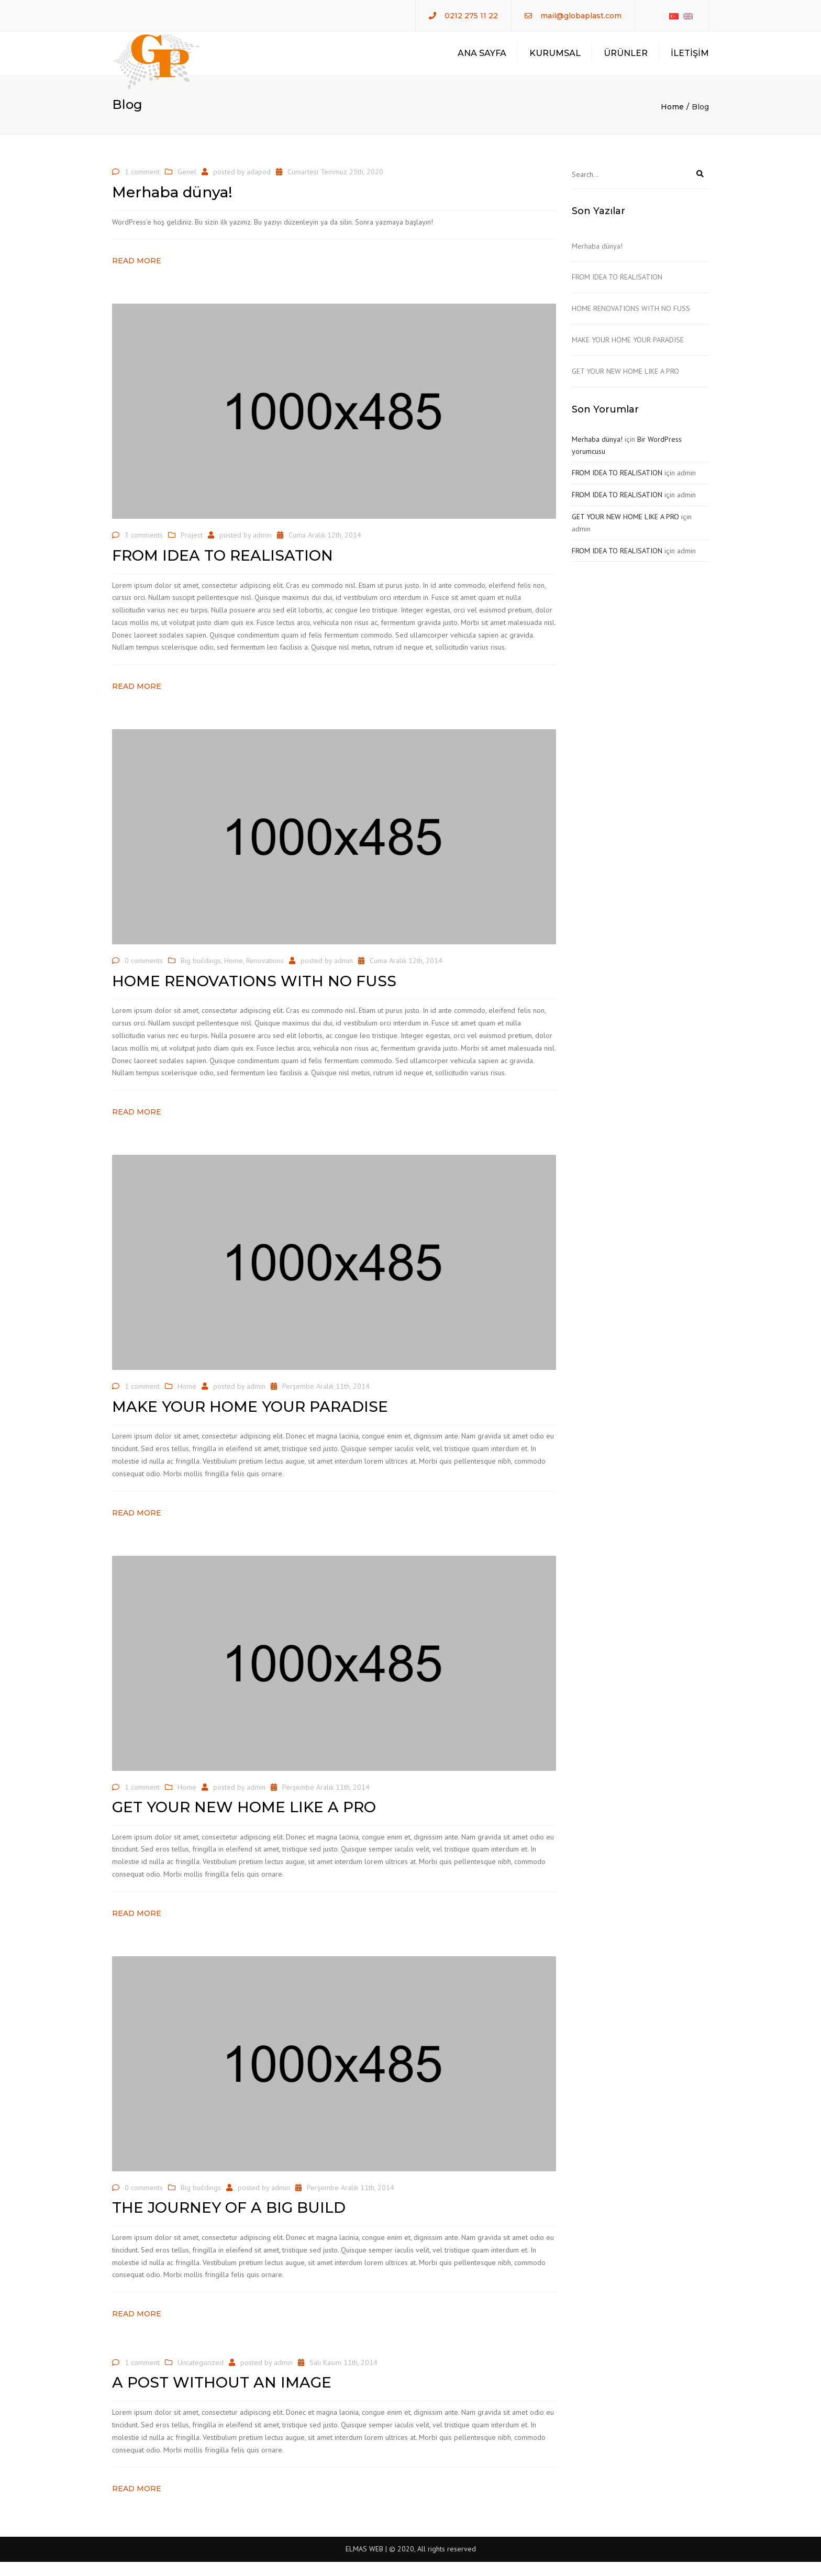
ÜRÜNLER (626, 60)
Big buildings (201, 974)
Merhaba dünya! (597, 259)
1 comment (142, 186)
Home (672, 121)
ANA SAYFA (482, 60)
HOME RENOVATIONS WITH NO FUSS (631, 322)
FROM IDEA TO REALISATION (617, 291)
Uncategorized (200, 2376)
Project (192, 549)
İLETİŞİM (690, 60)
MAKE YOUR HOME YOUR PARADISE (628, 354)
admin (262, 549)
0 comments (144, 974)
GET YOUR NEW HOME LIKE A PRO (625, 385)
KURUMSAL (555, 60)
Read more (136, 275)
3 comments (144, 549)
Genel (186, 186)
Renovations (265, 974)
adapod (259, 186)
